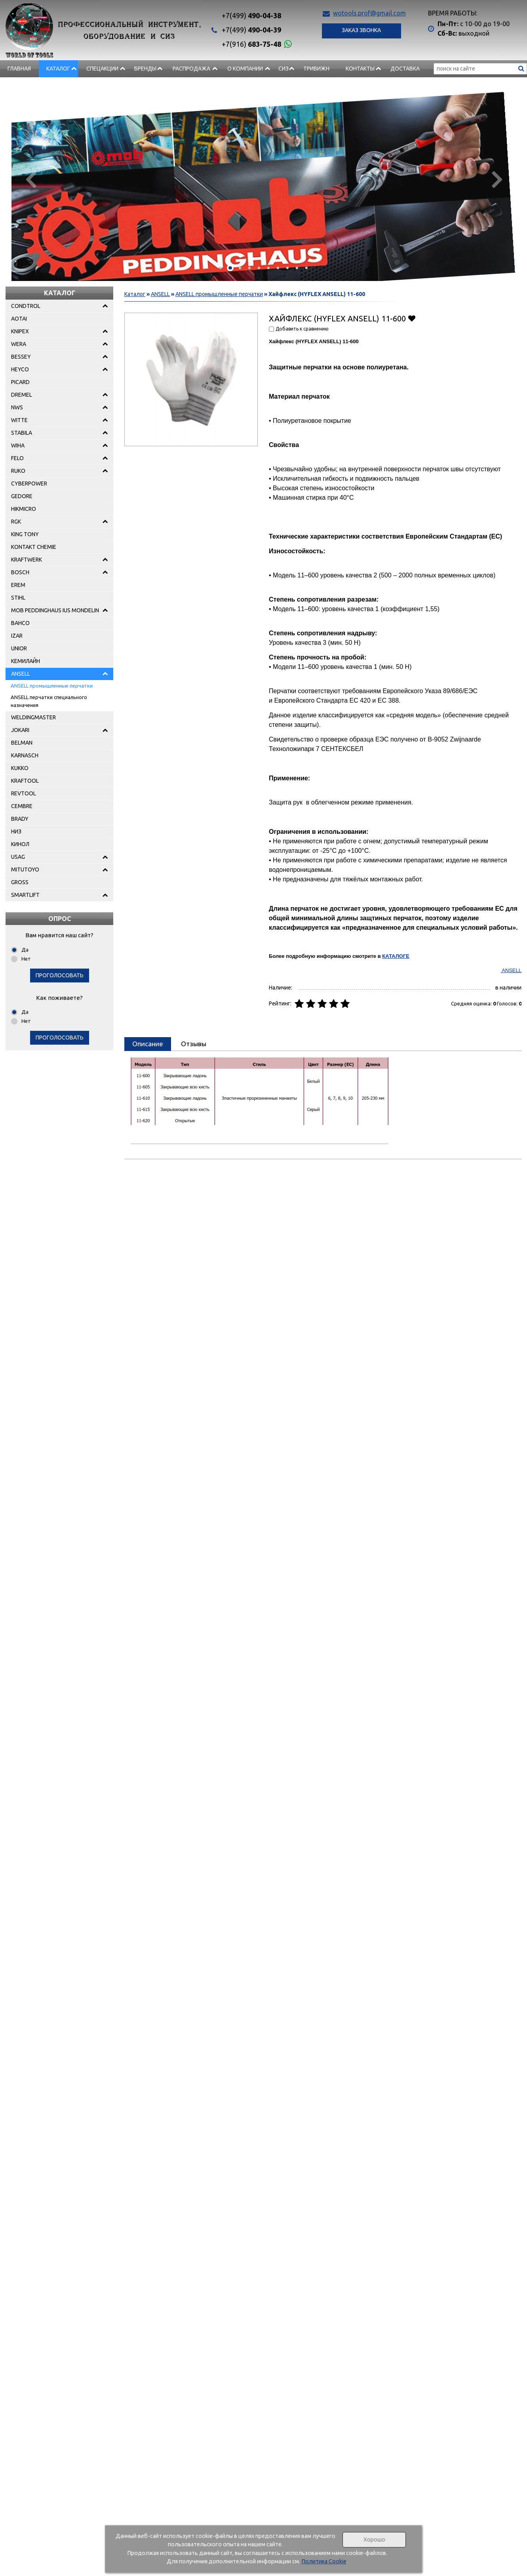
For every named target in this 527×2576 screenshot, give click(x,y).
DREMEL (21, 395)
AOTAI (19, 318)
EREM (18, 585)
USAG (18, 857)
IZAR (17, 636)
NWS (17, 407)
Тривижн (316, 68)
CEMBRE (21, 806)
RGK (16, 521)
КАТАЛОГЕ (395, 956)
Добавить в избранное (411, 318)
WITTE (19, 420)
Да (25, 949)
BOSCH (20, 572)
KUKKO (20, 768)
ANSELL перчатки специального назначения (49, 701)
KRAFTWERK (26, 559)
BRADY (20, 819)
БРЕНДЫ (145, 68)
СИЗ (283, 68)
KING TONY (25, 534)
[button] (220, 268)
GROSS (20, 882)
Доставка (405, 68)
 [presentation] (497, 179)
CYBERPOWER (29, 483)
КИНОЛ (20, 844)
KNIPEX (20, 331)
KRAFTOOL (25, 781)
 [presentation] (30, 179)
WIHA (18, 445)
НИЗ (16, 831)
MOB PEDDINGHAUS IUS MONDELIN (55, 610)
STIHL (18, 597)
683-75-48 (251, 44)
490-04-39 (251, 30)
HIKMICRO (23, 509)
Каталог (58, 68)
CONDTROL (25, 306)
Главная (19, 68)
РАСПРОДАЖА (191, 68)
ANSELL (20, 674)
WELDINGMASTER (33, 717)
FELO (17, 458)
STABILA (21, 433)
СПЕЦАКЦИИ (102, 68)
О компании (245, 68)
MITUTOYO (25, 869)
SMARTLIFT (25, 895)
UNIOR (19, 648)
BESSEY (21, 357)
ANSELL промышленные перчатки (52, 685)
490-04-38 (251, 15)
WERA (18, 344)
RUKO (18, 471)
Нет (26, 958)
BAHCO (20, 623)
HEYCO (20, 369)
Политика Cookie (323, 2561)
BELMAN (21, 743)
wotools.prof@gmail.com (369, 13)
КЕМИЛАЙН (25, 661)
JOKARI (20, 730)
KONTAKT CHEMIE (33, 547)
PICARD (20, 382)
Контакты (360, 68)
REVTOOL (23, 793)
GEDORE (21, 496)
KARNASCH (24, 755)
